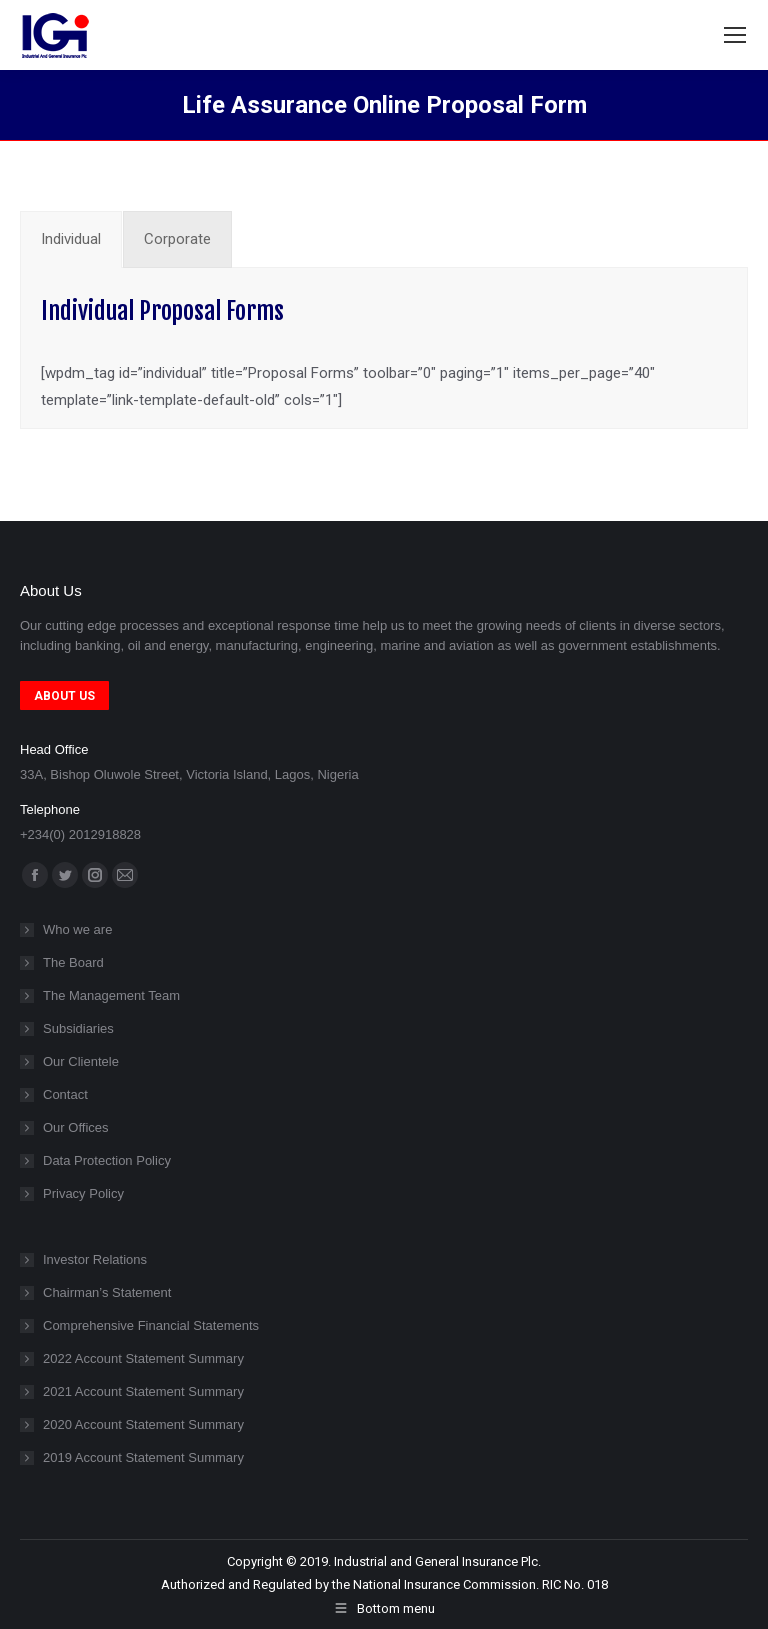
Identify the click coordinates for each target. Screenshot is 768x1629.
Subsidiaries (78, 1028)
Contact (65, 1094)
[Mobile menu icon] (735, 35)
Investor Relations (95, 1259)
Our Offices (76, 1127)
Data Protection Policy (107, 1160)
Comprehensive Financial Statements (151, 1325)
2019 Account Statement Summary (143, 1457)
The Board (73, 962)
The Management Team (111, 995)
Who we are (77, 929)
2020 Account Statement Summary (143, 1424)
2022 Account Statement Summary (143, 1358)
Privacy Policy (83, 1193)
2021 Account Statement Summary (143, 1391)
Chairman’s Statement (107, 1292)
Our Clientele (81, 1061)
